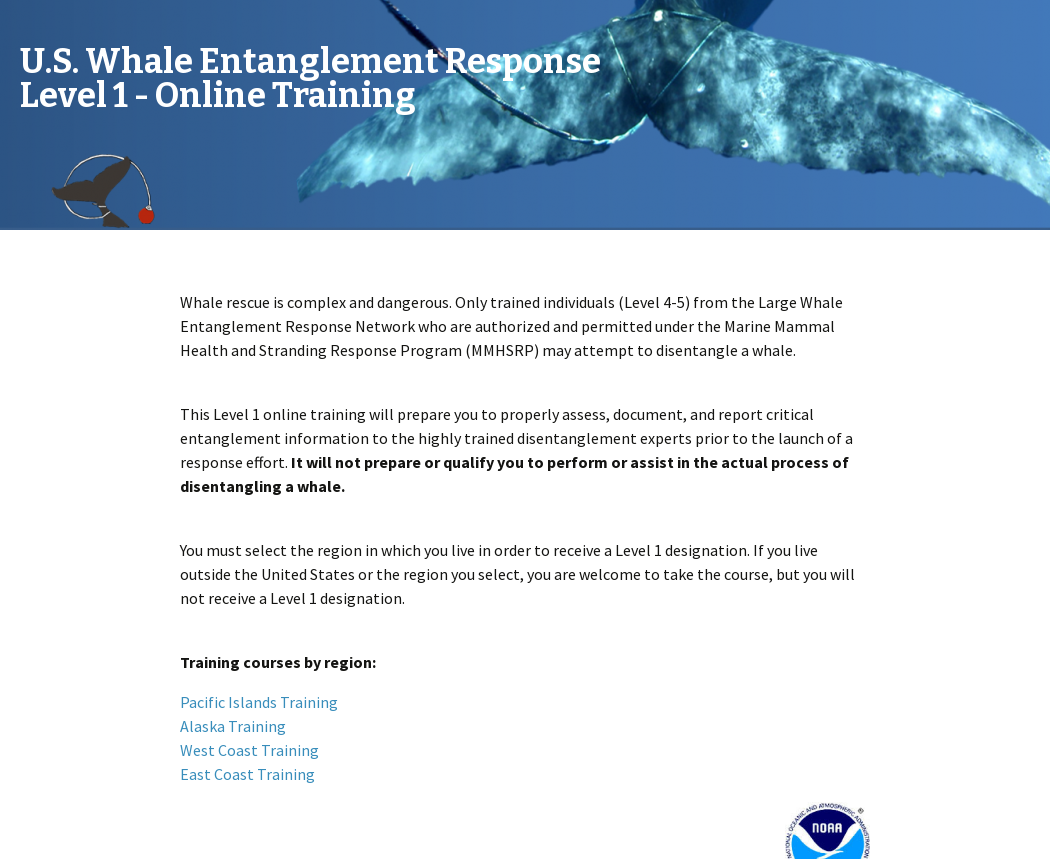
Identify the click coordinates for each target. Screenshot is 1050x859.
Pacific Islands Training (259, 702)
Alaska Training (233, 726)
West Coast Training (249, 750)
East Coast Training (247, 774)
